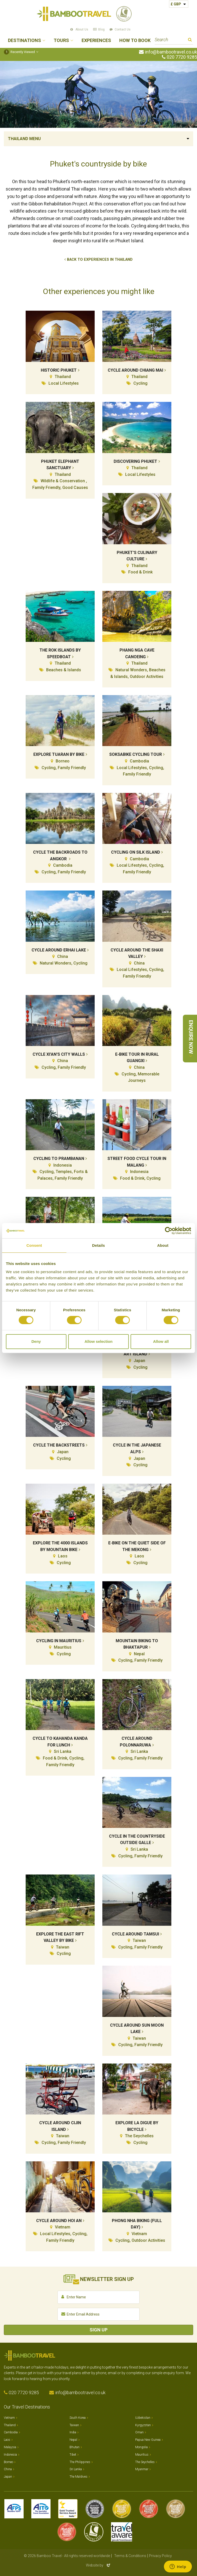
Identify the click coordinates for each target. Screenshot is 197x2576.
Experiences (96, 40)
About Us (81, 29)
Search (190, 40)
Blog (101, 29)
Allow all (161, 1341)
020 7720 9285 (182, 57)
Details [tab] (98, 1245)
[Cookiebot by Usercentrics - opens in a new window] (168, 1230)
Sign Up (98, 2329)
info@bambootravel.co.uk (171, 52)
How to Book (135, 40)
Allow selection (98, 1341)
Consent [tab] (34, 1245)
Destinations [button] (24, 40)
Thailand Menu (24, 138)
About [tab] (163, 1245)
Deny (36, 1341)
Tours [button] (61, 40)
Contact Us (123, 29)
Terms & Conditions (130, 2556)
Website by (98, 2565)
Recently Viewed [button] (19, 52)
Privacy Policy (160, 2556)
